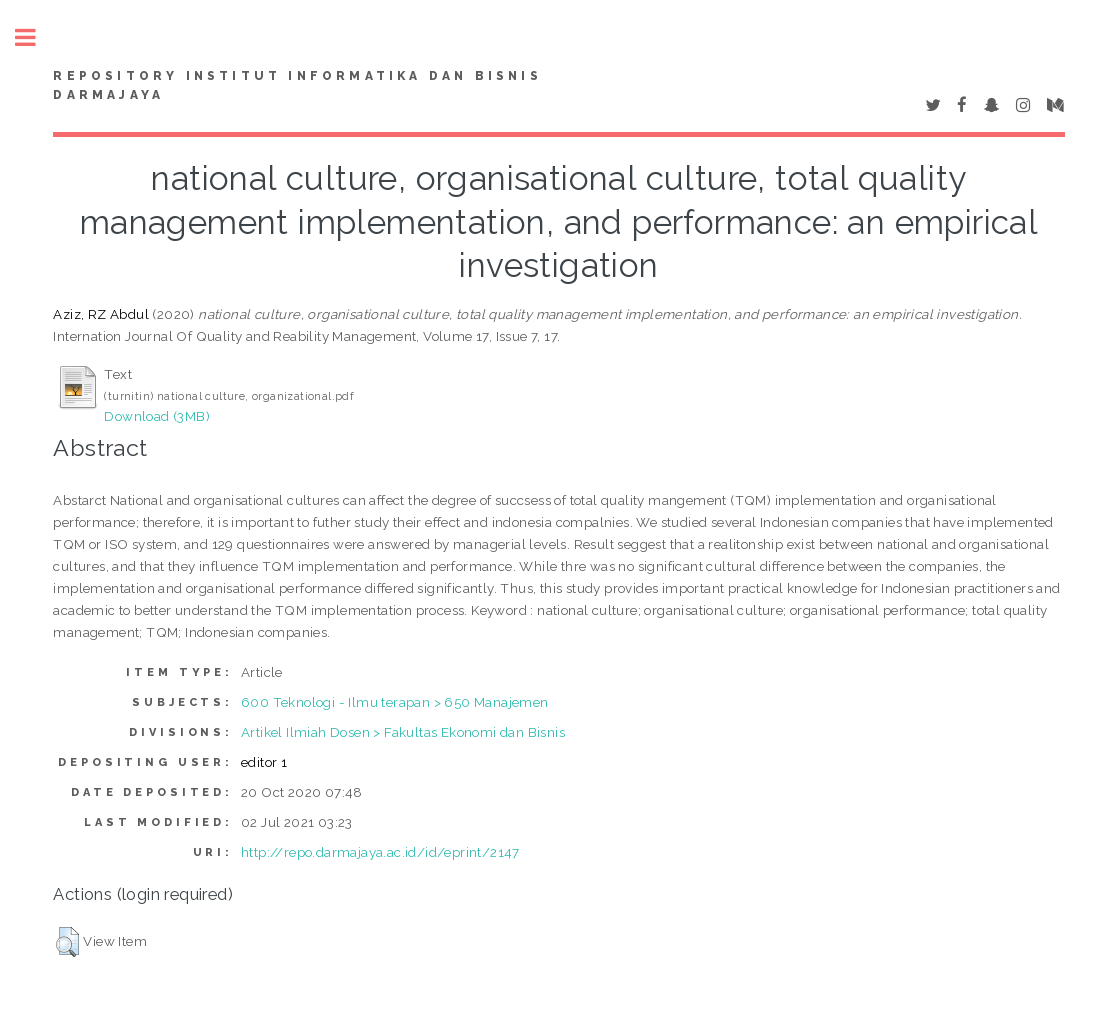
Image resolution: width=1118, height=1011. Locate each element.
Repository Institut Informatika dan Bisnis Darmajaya (297, 86)
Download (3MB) (157, 416)
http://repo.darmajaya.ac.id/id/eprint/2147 (380, 852)
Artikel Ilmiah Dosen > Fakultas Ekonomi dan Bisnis (403, 732)
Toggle (36, 37)
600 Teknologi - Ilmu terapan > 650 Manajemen (395, 702)
